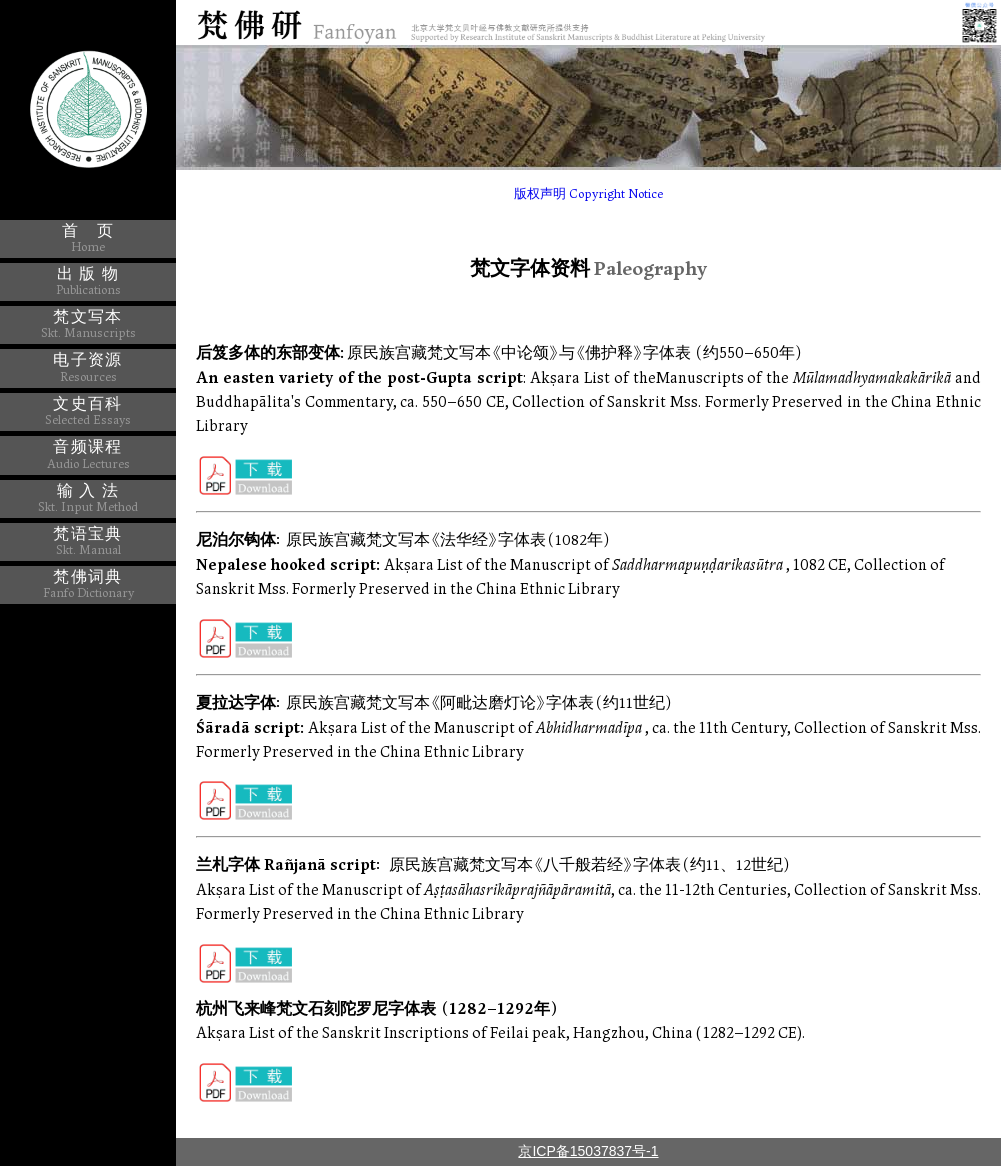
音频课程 (88, 454)
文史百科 (88, 411)
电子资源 (87, 367)
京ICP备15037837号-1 (588, 1151)
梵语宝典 (87, 541)
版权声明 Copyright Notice (588, 195)
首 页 (88, 238)
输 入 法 (88, 498)
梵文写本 (88, 324)
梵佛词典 (88, 584)
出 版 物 (88, 281)
